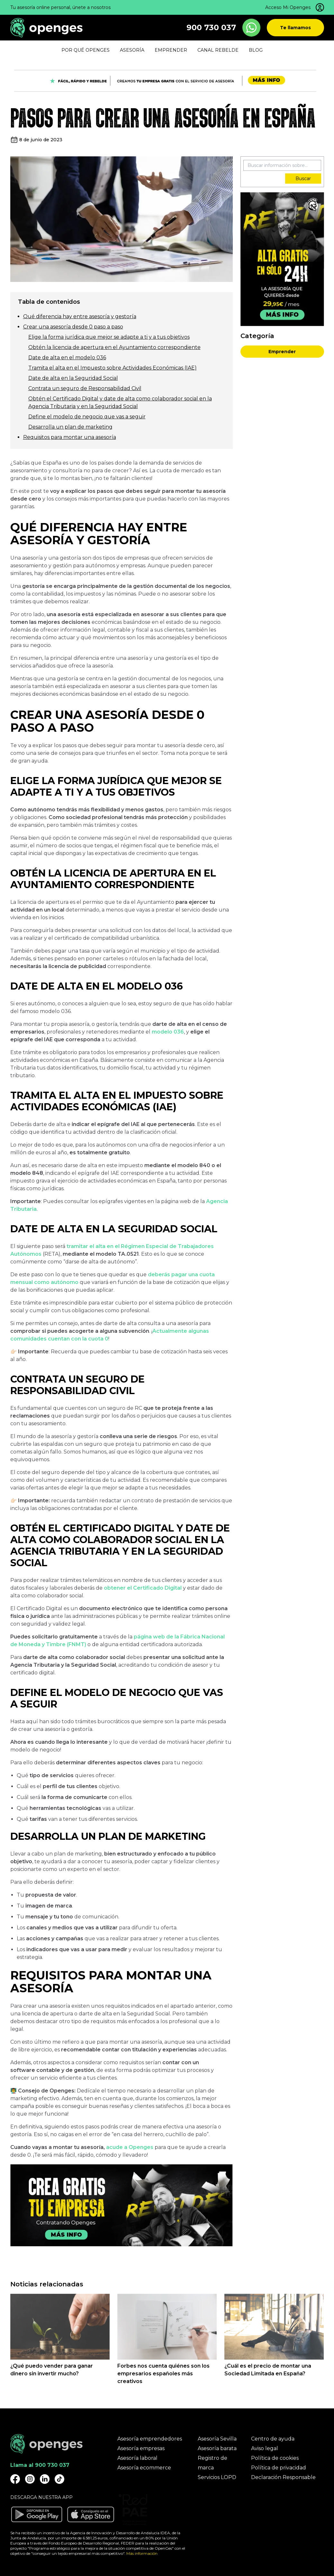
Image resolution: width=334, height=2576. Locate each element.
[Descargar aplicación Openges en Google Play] (36, 2514)
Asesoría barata (217, 2448)
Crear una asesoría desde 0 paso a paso (73, 327)
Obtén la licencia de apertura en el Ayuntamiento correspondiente (114, 347)
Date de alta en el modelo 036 (67, 357)
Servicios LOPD (217, 2477)
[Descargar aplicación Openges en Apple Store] (90, 2514)
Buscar (303, 178)
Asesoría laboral (137, 2458)
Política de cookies (275, 2458)
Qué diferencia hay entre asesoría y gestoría (79, 316)
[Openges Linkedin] (45, 2479)
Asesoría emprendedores (149, 2439)
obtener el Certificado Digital (143, 1588)
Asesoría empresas (141, 2448)
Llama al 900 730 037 (39, 2465)
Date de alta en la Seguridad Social (73, 378)
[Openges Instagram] (30, 2479)
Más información (142, 2553)
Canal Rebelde (218, 50)
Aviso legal (264, 2448)
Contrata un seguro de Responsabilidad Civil (84, 388)
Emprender (282, 351)
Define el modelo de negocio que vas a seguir (87, 417)
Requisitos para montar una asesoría (69, 437)
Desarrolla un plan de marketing (70, 427)
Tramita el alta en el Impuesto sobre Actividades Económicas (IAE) (112, 368)
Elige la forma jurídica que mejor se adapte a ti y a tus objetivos (109, 337)
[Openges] (46, 28)
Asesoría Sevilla (217, 2439)
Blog (256, 50)
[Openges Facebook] (15, 2479)
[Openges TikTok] (59, 2479)
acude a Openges (129, 2147)
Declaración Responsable (283, 2477)
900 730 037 (211, 27)
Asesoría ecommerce (144, 2468)
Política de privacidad (278, 2468)
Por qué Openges (85, 50)
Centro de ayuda (272, 2439)
